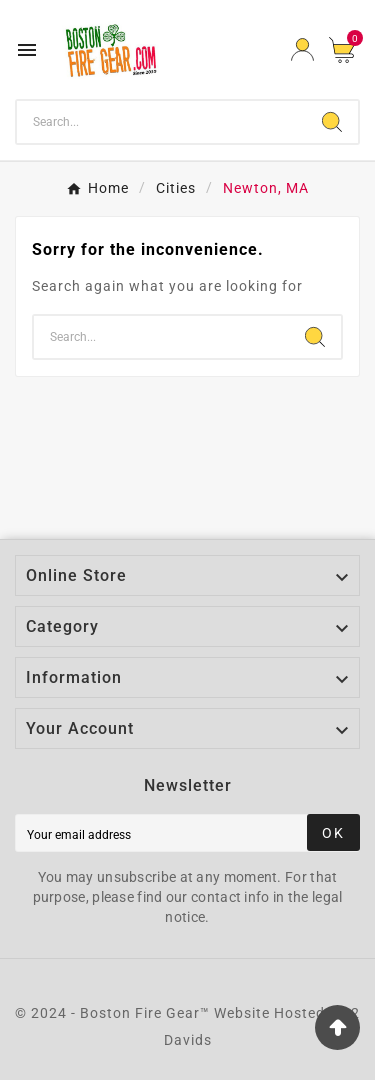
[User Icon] (302, 49)
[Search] (161, 122)
